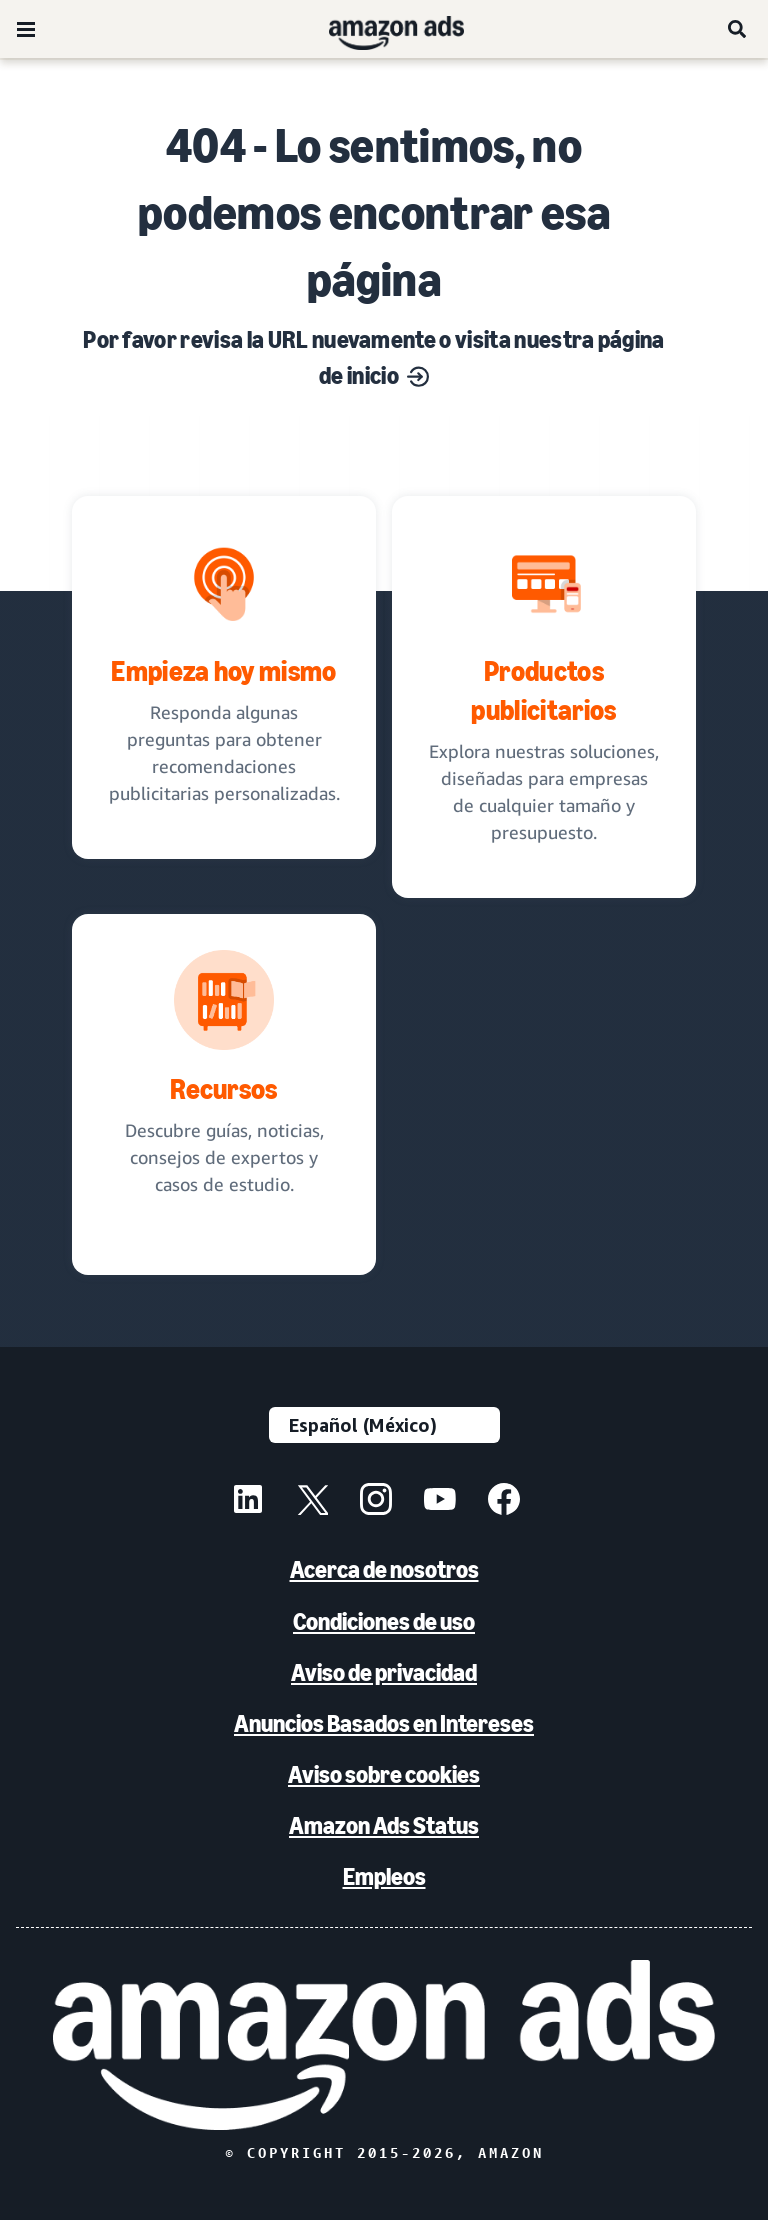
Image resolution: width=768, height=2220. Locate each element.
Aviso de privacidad (384, 1672)
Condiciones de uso (384, 1621)
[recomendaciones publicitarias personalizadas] (224, 677)
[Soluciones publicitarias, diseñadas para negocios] (544, 697)
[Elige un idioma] (384, 1425)
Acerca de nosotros (384, 1569)
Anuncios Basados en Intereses (384, 1723)
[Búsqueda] (738, 29)
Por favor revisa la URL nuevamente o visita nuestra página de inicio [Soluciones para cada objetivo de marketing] (374, 357)
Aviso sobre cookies (384, 1774)
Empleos (384, 1876)
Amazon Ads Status (384, 1825)
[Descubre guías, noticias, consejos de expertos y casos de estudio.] (224, 1094)
